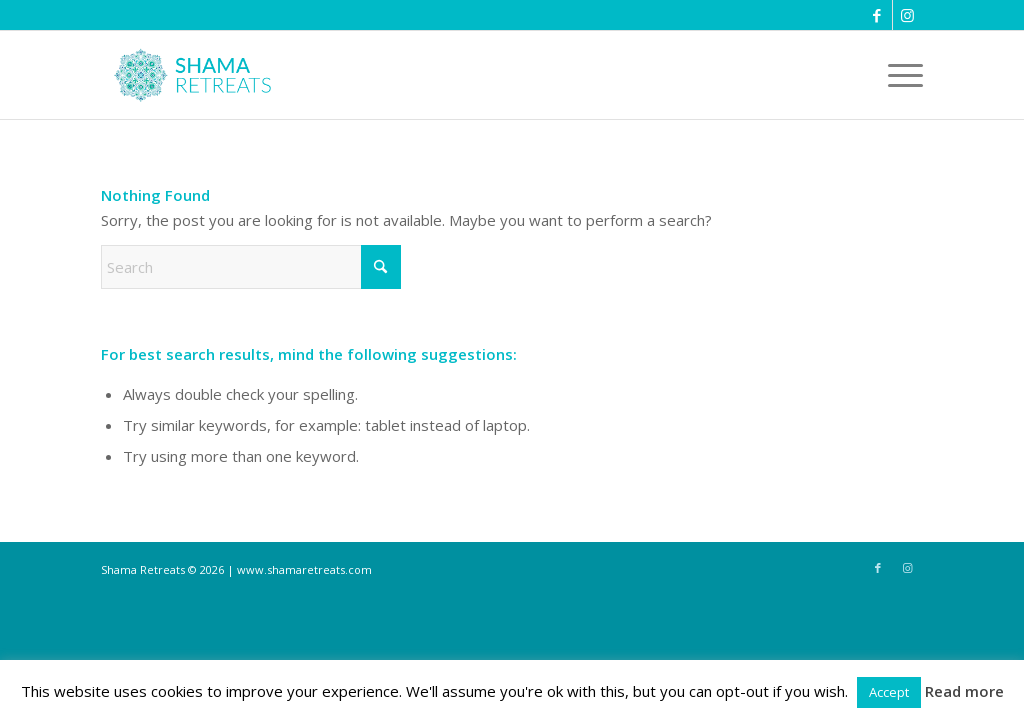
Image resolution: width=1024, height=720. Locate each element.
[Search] (251, 267)
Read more (964, 691)
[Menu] (899, 75)
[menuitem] (899, 75)
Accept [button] (889, 692)
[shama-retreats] (197, 75)
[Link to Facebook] (877, 15)
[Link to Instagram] (908, 15)
